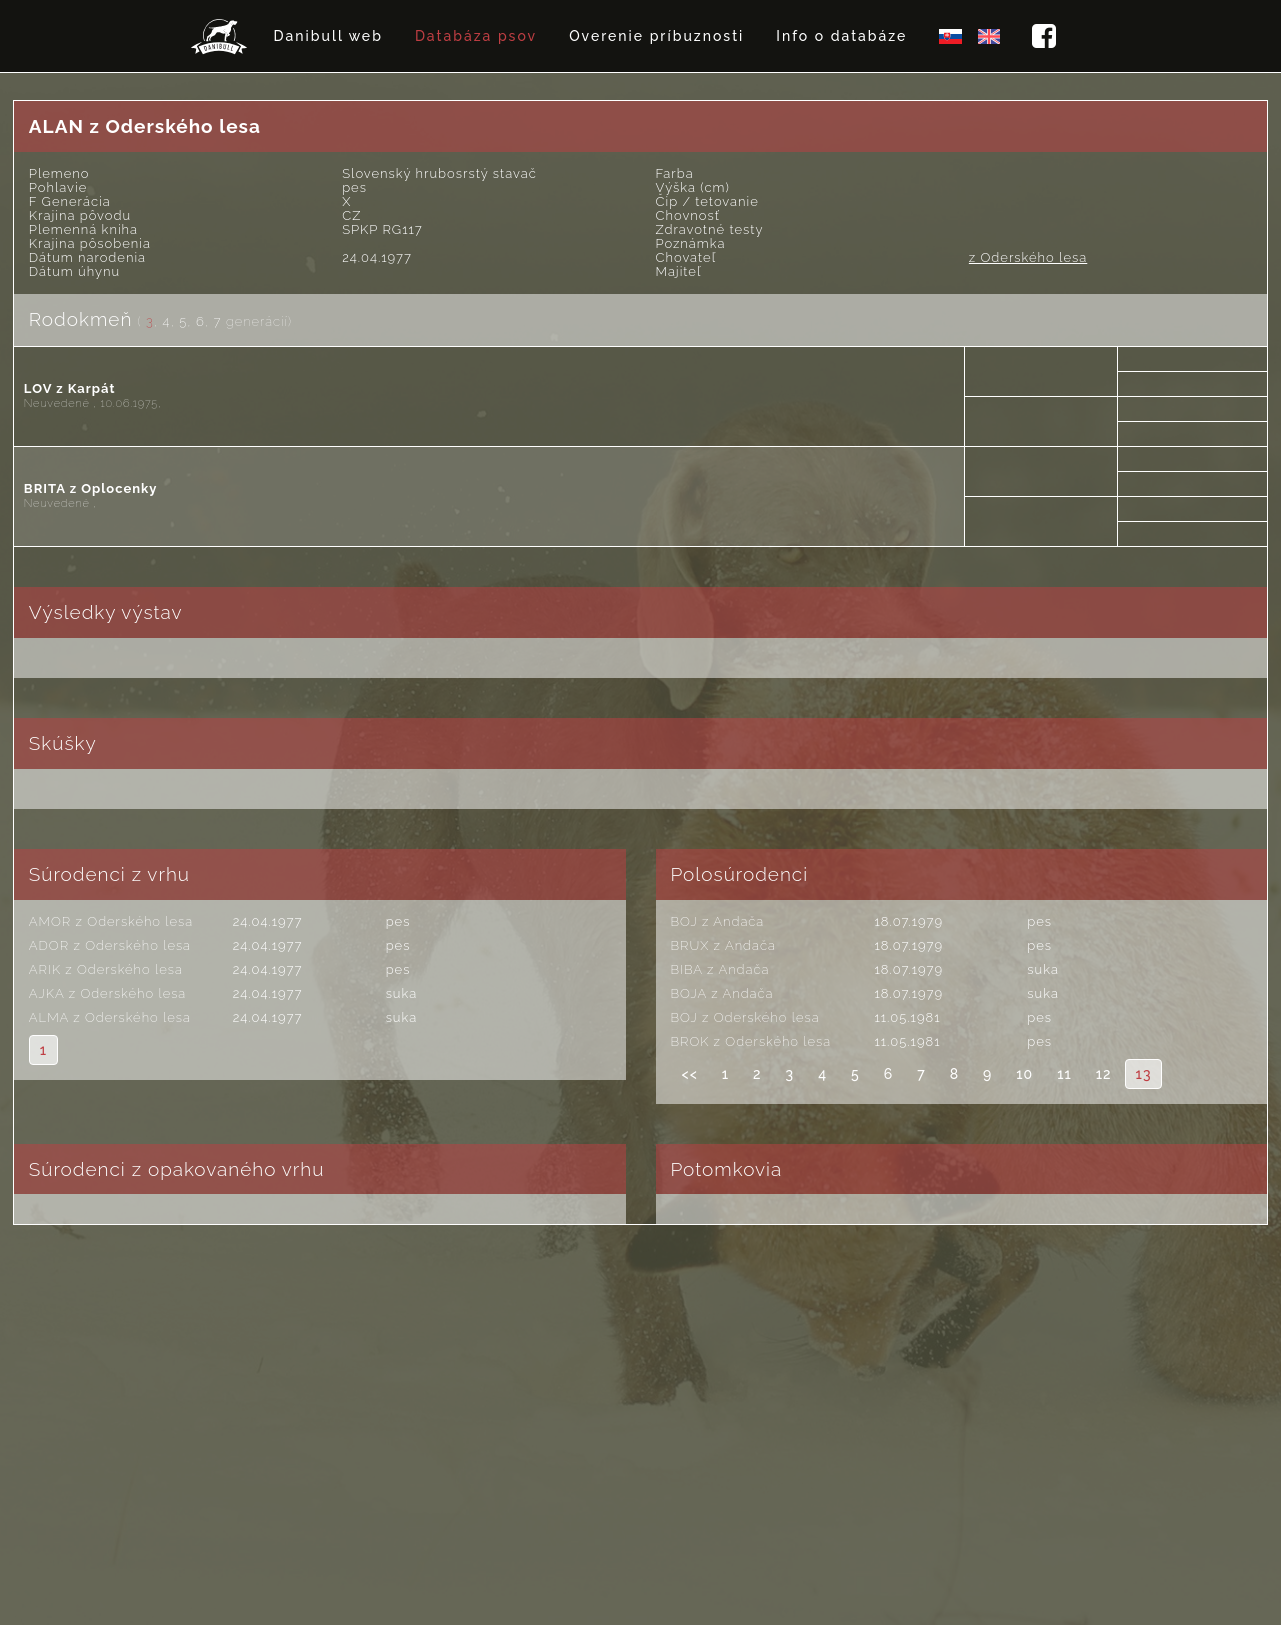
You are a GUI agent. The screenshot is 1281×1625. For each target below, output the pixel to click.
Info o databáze (841, 36)
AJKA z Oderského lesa (107, 993)
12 (1104, 1074)
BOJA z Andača (722, 993)
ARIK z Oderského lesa (106, 969)
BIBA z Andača (720, 969)
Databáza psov (476, 36)
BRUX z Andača (723, 945)
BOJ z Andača (718, 921)
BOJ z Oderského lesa (745, 1017)
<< (690, 1074)
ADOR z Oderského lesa (110, 945)
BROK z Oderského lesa (751, 1041)
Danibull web (328, 36)
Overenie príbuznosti (656, 36)
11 (1064, 1074)
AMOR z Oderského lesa (111, 921)
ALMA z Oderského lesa (110, 1017)
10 (1024, 1074)
